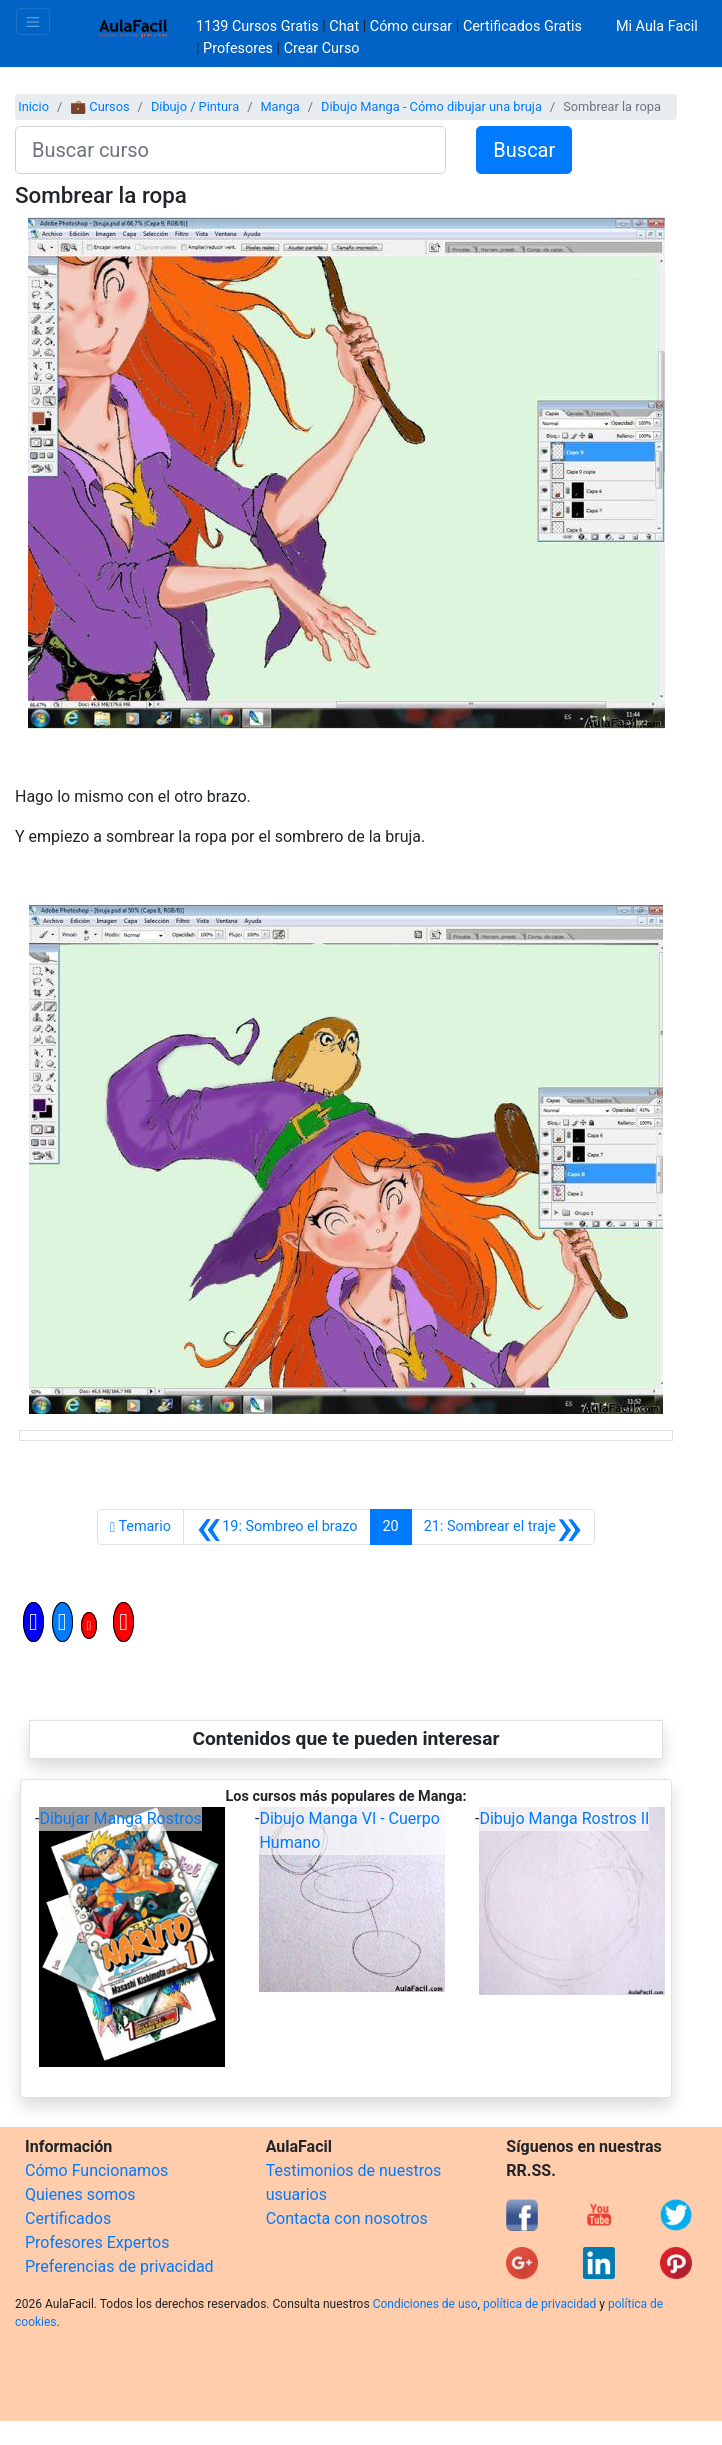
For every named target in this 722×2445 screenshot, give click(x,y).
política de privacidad (539, 2304)
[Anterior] (277, 1527)
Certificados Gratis (522, 26)
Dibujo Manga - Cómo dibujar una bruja (431, 106)
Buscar (524, 150)
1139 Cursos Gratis (259, 26)
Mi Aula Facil (657, 26)
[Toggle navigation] (33, 21)
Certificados (68, 2218)
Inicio (33, 106)
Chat (344, 26)
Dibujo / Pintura (195, 106)
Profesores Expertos (97, 2242)
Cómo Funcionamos (96, 2170)
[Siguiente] (503, 1527)
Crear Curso (322, 48)
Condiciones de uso (425, 2304)
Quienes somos (80, 2194)
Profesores (238, 48)
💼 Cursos (99, 106)
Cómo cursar (411, 26)
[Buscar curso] (230, 150)
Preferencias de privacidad (119, 2266)
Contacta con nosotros (347, 2218)
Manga (279, 106)
